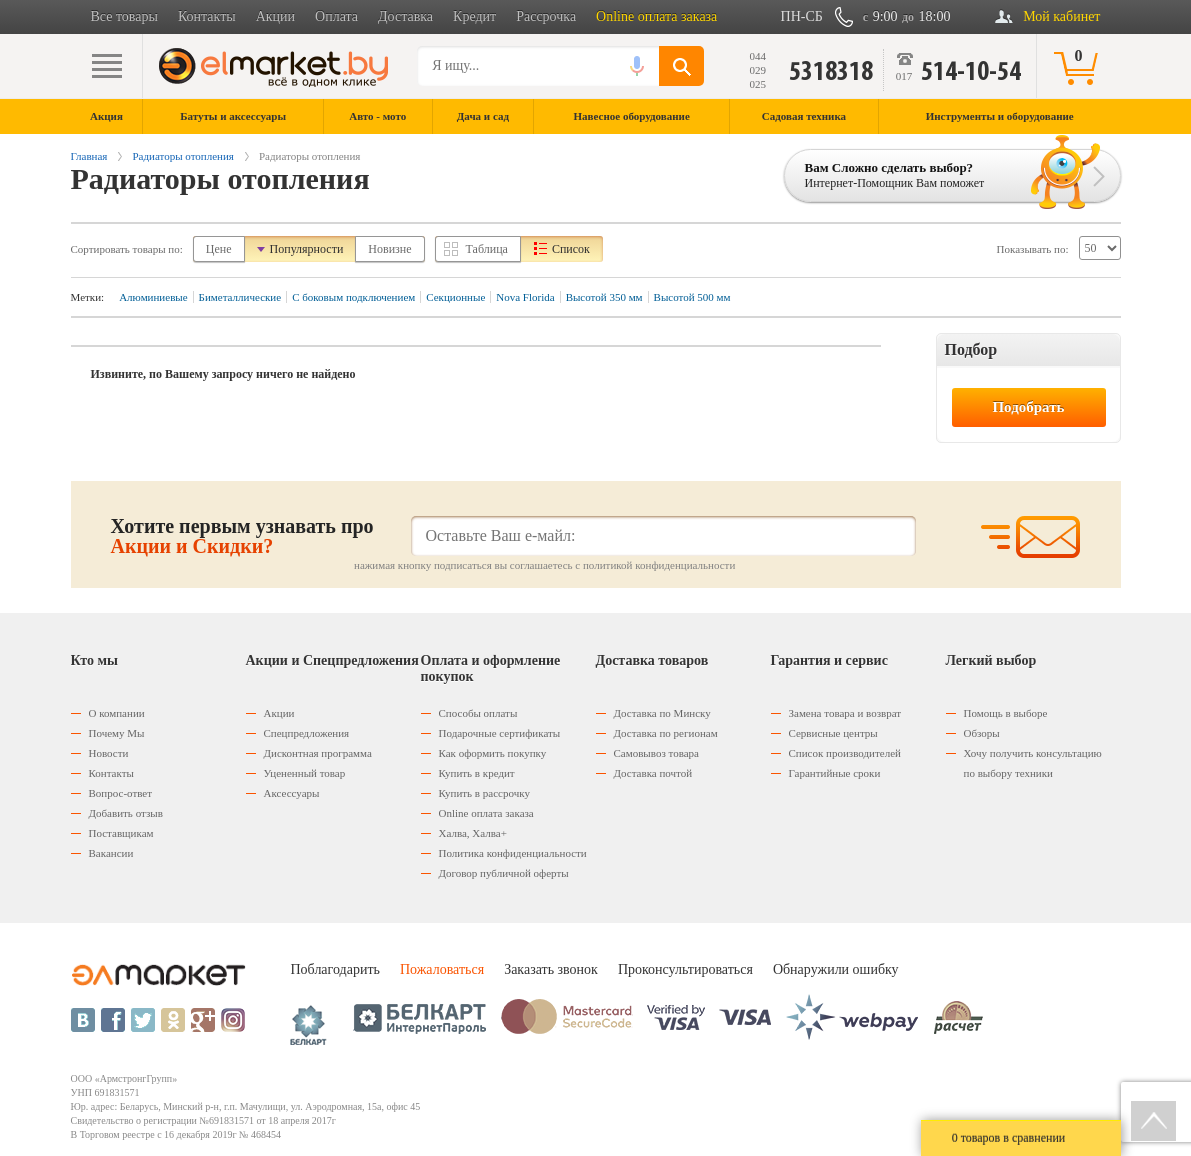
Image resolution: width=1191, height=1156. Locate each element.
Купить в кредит (477, 773)
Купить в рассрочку (484, 793)
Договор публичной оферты (504, 873)
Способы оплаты (478, 713)
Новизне (389, 249)
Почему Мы (117, 733)
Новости (109, 753)
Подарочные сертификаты (500, 733)
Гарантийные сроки (835, 773)
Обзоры (982, 733)
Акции (275, 16)
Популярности (307, 249)
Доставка (405, 16)
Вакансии (111, 853)
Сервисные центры (833, 733)
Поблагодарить (335, 969)
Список (571, 249)
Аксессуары (292, 793)
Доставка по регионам (666, 733)
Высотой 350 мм (604, 297)
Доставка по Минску (662, 713)
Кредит (474, 16)
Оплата (336, 16)
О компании (117, 713)
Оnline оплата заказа (486, 813)
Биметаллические (240, 297)
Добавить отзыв (126, 813)
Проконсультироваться (685, 969)
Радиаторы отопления (183, 156)
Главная (89, 156)
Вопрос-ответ (121, 793)
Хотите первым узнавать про (242, 536)
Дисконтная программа (318, 753)
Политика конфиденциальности (513, 853)
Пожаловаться (442, 969)
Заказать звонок (551, 969)
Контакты (207, 16)
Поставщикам (121, 833)
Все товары (124, 16)
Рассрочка (546, 16)
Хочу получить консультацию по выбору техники (1033, 763)
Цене (219, 249)
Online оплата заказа (656, 16)
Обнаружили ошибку (836, 969)
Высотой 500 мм (692, 297)
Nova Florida (525, 297)
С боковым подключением (353, 297)
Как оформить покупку (493, 753)
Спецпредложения (307, 733)
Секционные (455, 297)
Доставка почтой (653, 773)
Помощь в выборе (1006, 713)
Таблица (487, 249)
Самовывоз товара (656, 753)
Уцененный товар (305, 773)
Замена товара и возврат (845, 713)
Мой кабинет (1061, 16)
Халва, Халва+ (473, 833)
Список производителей (845, 753)
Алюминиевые (153, 297)
